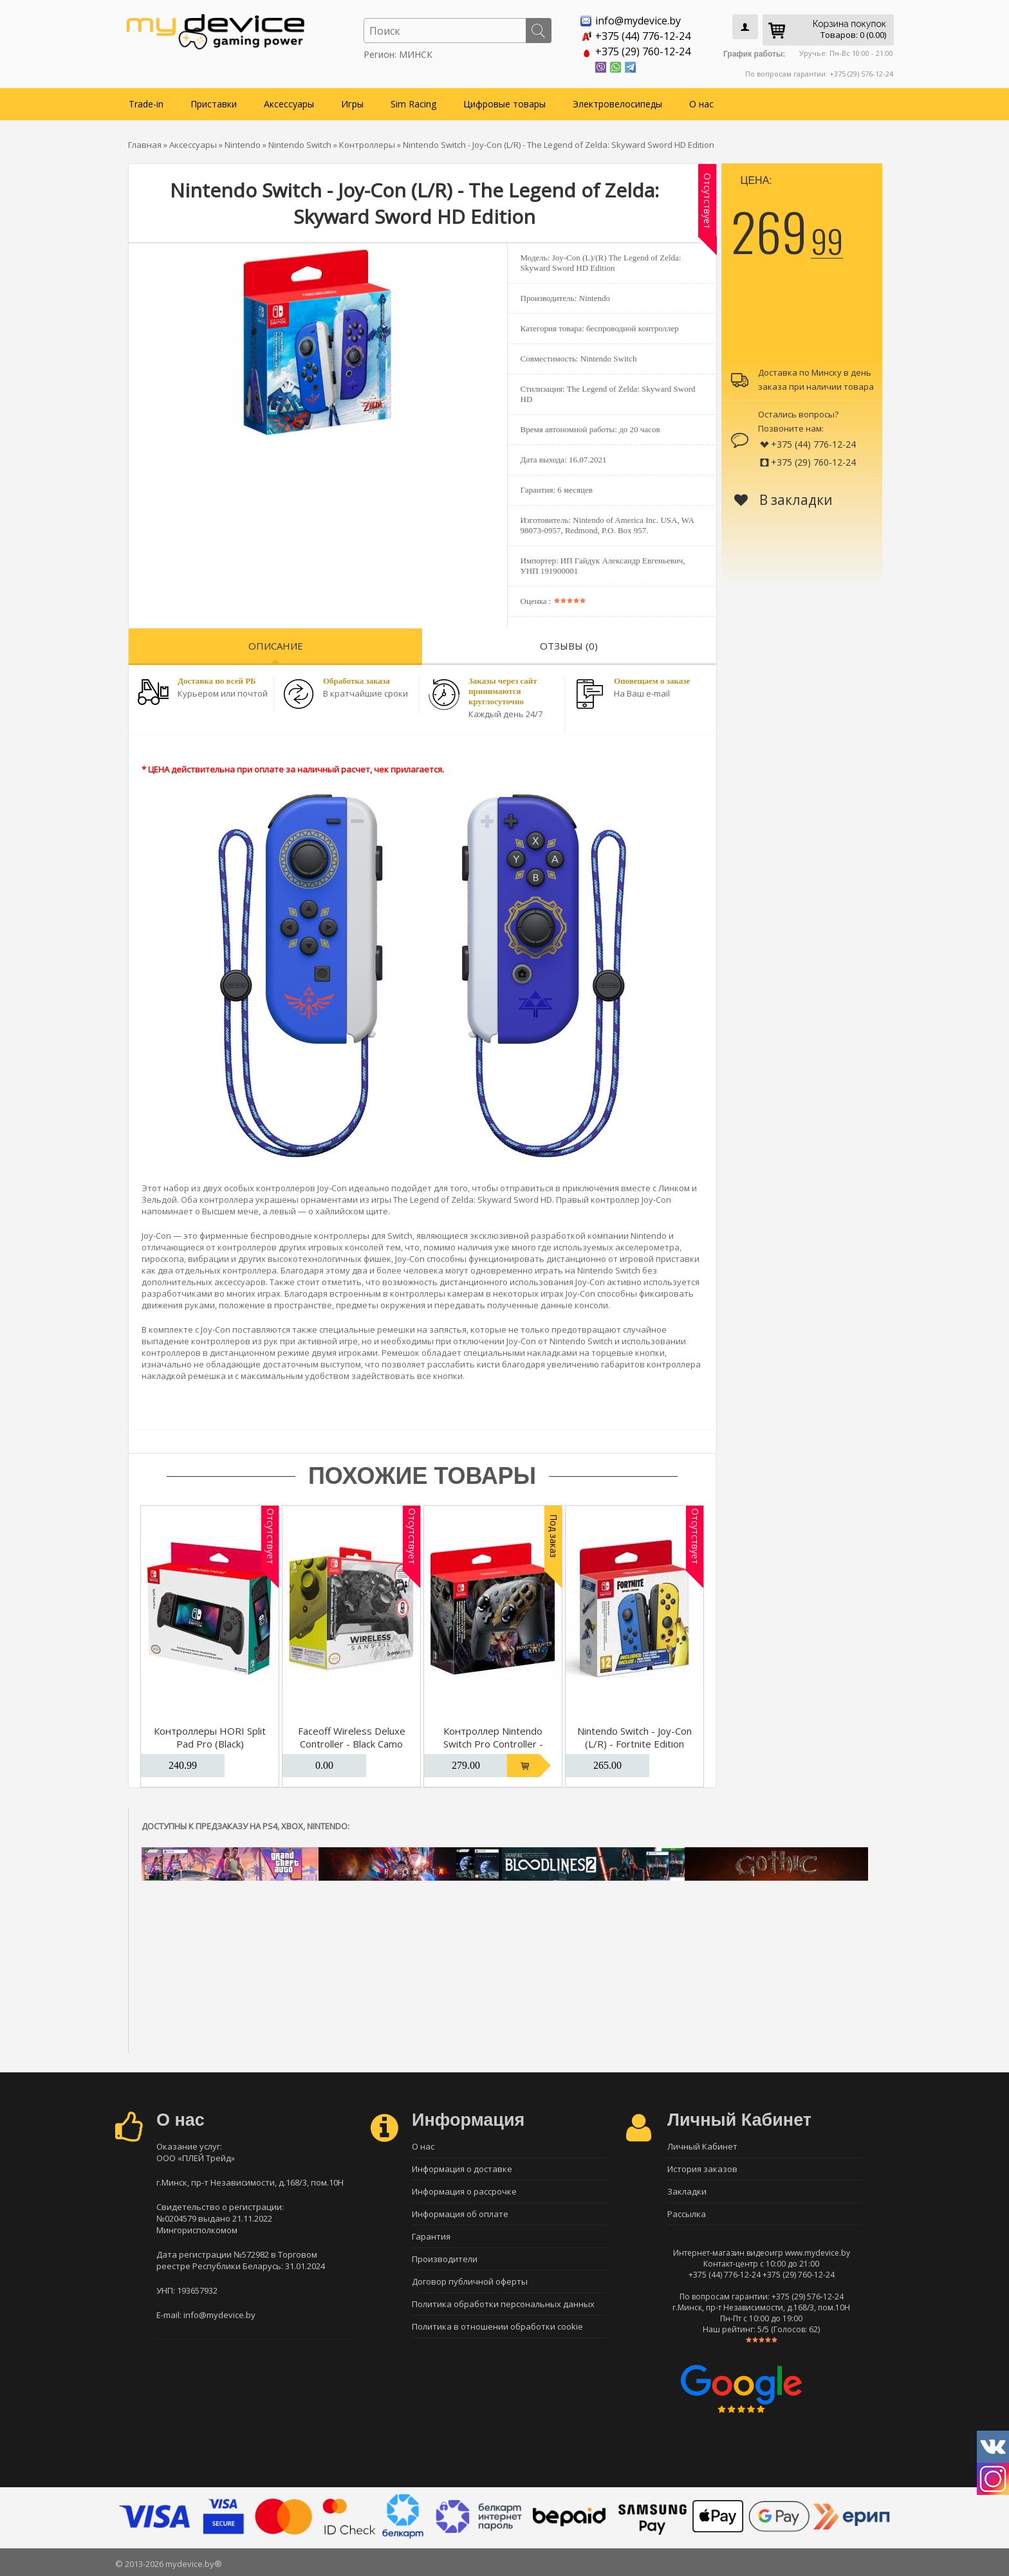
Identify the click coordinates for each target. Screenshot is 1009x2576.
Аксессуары (289, 104)
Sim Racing (413, 104)
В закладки (783, 500)
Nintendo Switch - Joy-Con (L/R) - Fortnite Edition (634, 1737)
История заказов (702, 2169)
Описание (275, 645)
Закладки (687, 2191)
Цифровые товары (504, 104)
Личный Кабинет (702, 2146)
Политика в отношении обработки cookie (497, 2326)
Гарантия (431, 2236)
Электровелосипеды (617, 104)
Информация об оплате (460, 2214)
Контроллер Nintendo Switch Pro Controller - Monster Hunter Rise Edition (493, 1750)
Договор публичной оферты (470, 2281)
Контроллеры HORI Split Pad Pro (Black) (210, 1737)
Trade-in (146, 104)
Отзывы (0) (569, 645)
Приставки (213, 104)
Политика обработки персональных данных (503, 2304)
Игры (352, 104)
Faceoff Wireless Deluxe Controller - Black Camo (351, 1737)
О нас (701, 104)
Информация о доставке (462, 2169)
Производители (444, 2259)
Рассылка (686, 2214)
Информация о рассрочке (464, 2191)
